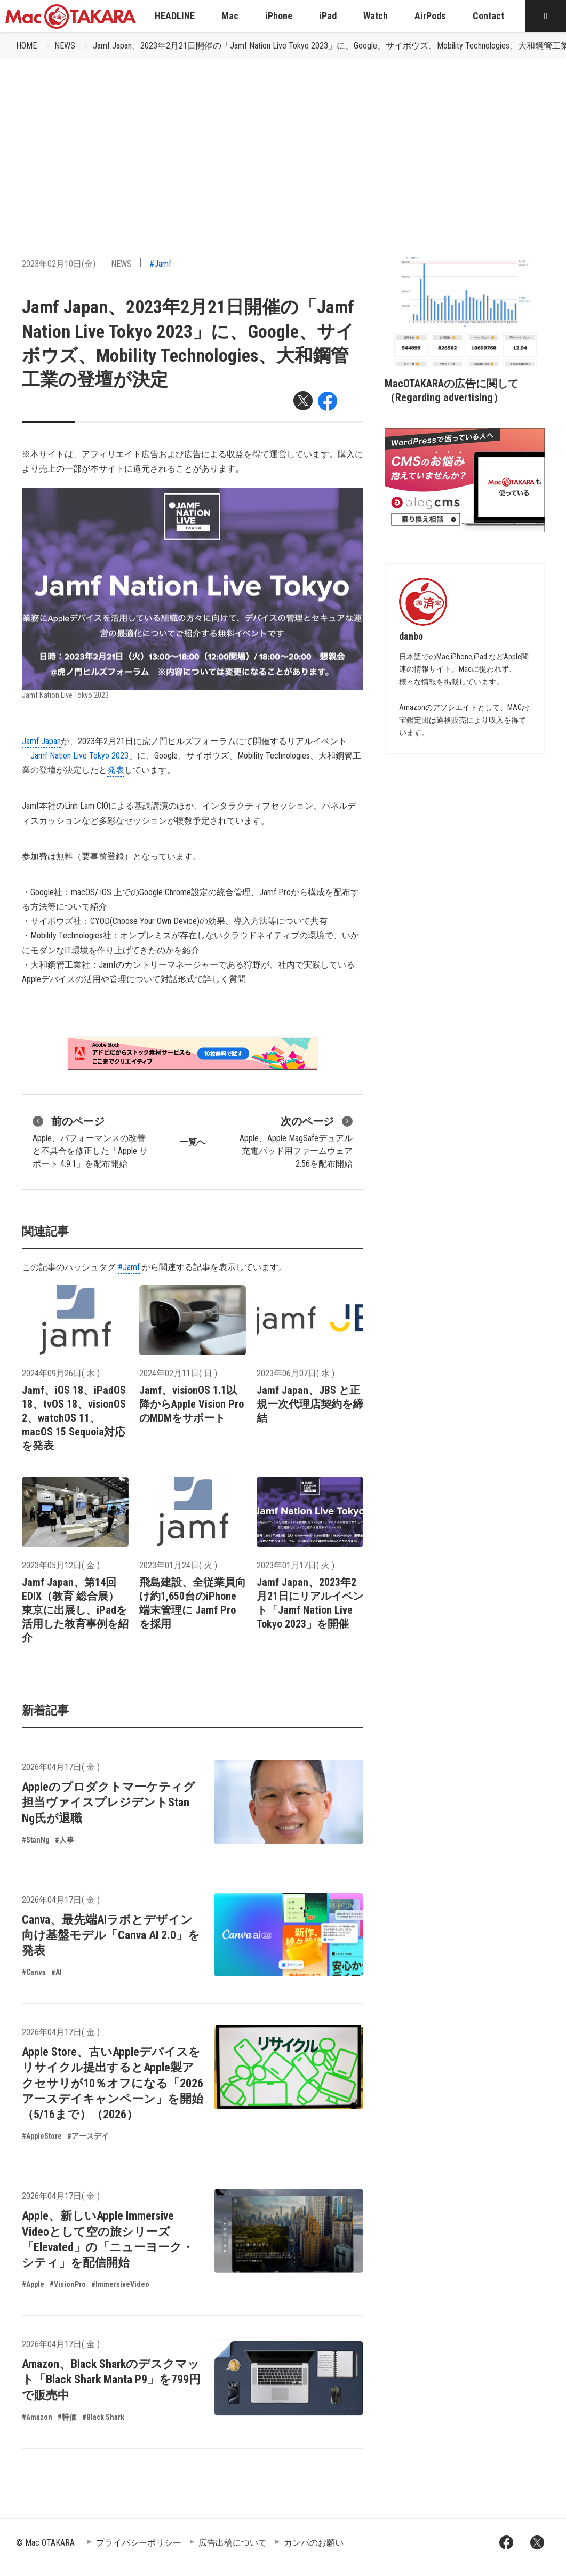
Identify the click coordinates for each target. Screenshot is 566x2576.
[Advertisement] (283, 139)
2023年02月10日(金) (58, 264)
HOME (26, 46)
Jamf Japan (41, 741)
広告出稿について (232, 2543)
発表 (115, 770)
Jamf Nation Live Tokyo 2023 (79, 756)
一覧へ (192, 1142)
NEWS (64, 46)
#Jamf (160, 264)
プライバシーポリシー (138, 2543)
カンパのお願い (314, 2543)
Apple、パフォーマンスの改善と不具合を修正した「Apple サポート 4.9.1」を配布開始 (90, 1141)
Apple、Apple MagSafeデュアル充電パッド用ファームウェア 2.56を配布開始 (296, 1141)
